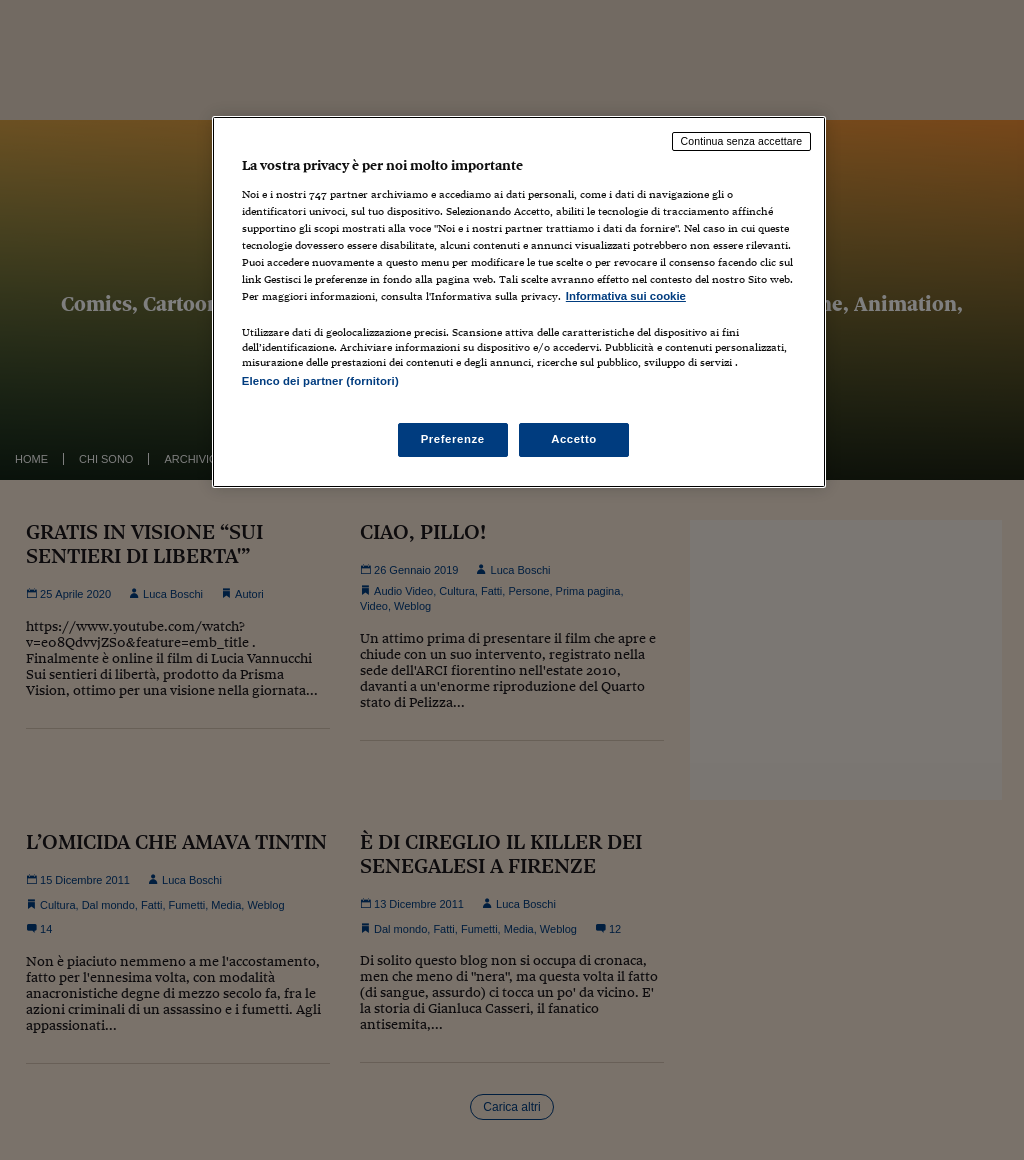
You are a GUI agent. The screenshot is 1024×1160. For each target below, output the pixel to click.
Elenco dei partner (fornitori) (320, 381)
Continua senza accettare (742, 141)
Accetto (574, 439)
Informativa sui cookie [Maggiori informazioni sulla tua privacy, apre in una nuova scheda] (626, 296)
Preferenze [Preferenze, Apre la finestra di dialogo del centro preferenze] (453, 439)
